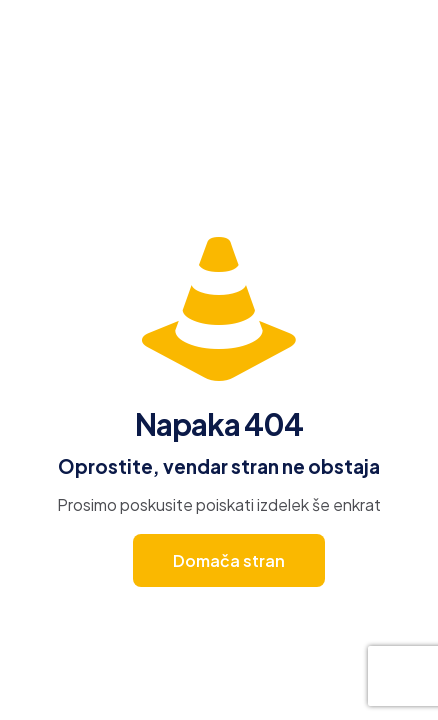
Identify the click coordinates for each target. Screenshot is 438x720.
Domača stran (229, 560)
